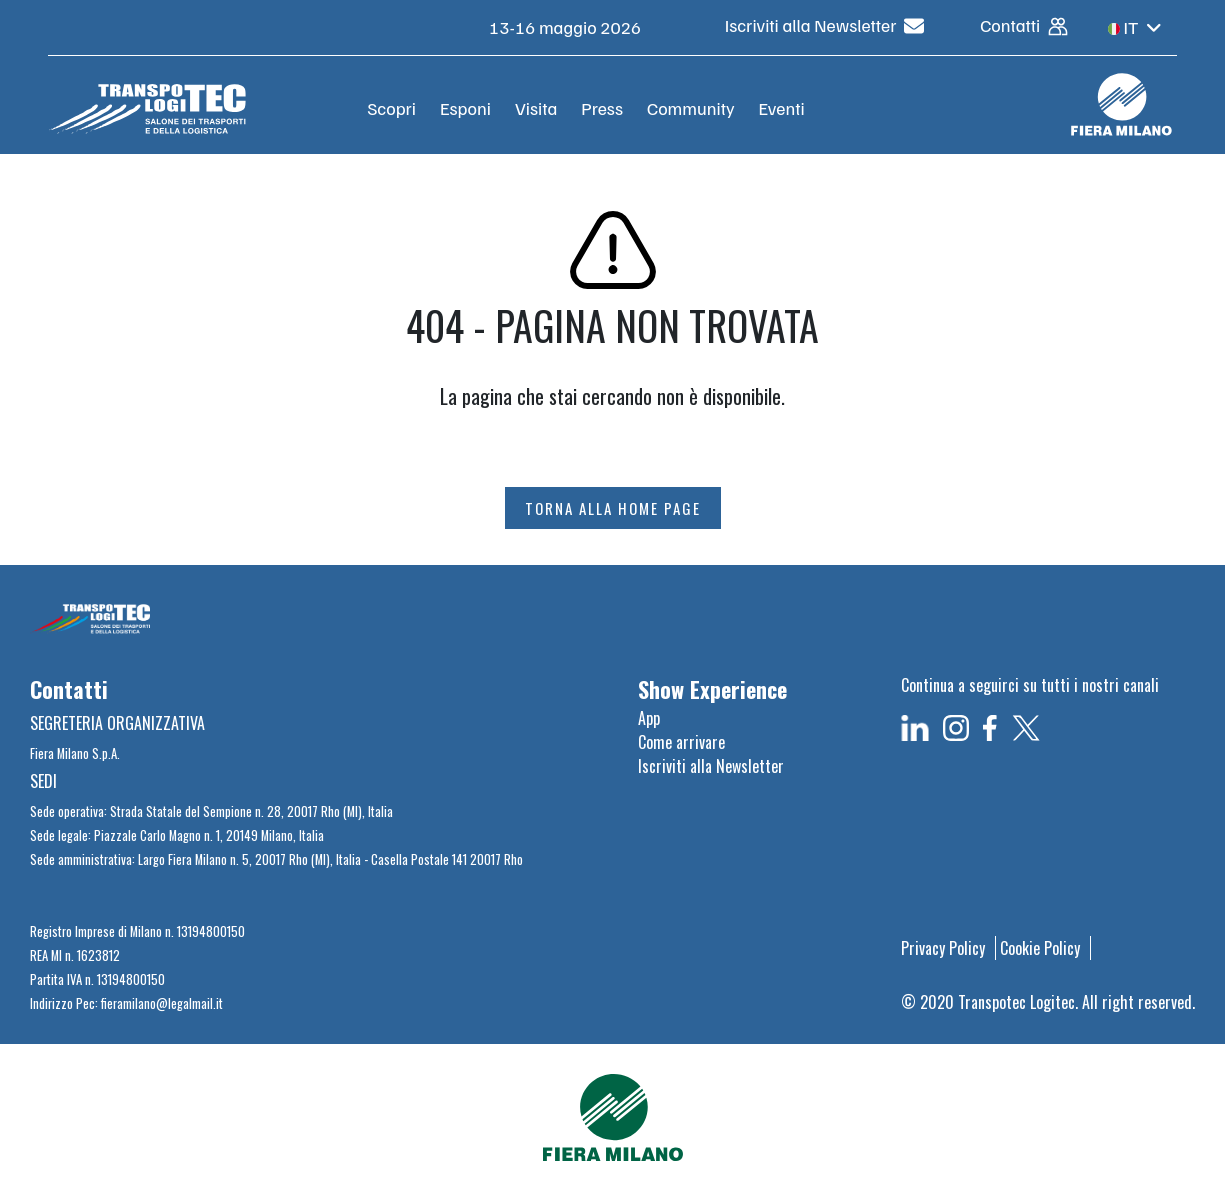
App (649, 718)
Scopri (391, 108)
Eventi (782, 108)
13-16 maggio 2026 (567, 27)
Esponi (465, 108)
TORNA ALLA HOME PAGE (613, 508)
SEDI (43, 781)
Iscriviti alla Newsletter (825, 25)
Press (602, 108)
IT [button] (1135, 27)
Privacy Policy (943, 948)
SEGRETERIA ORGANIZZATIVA (117, 723)
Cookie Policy (1040, 948)
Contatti (1024, 25)
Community (690, 108)
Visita (536, 108)
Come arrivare (681, 742)
